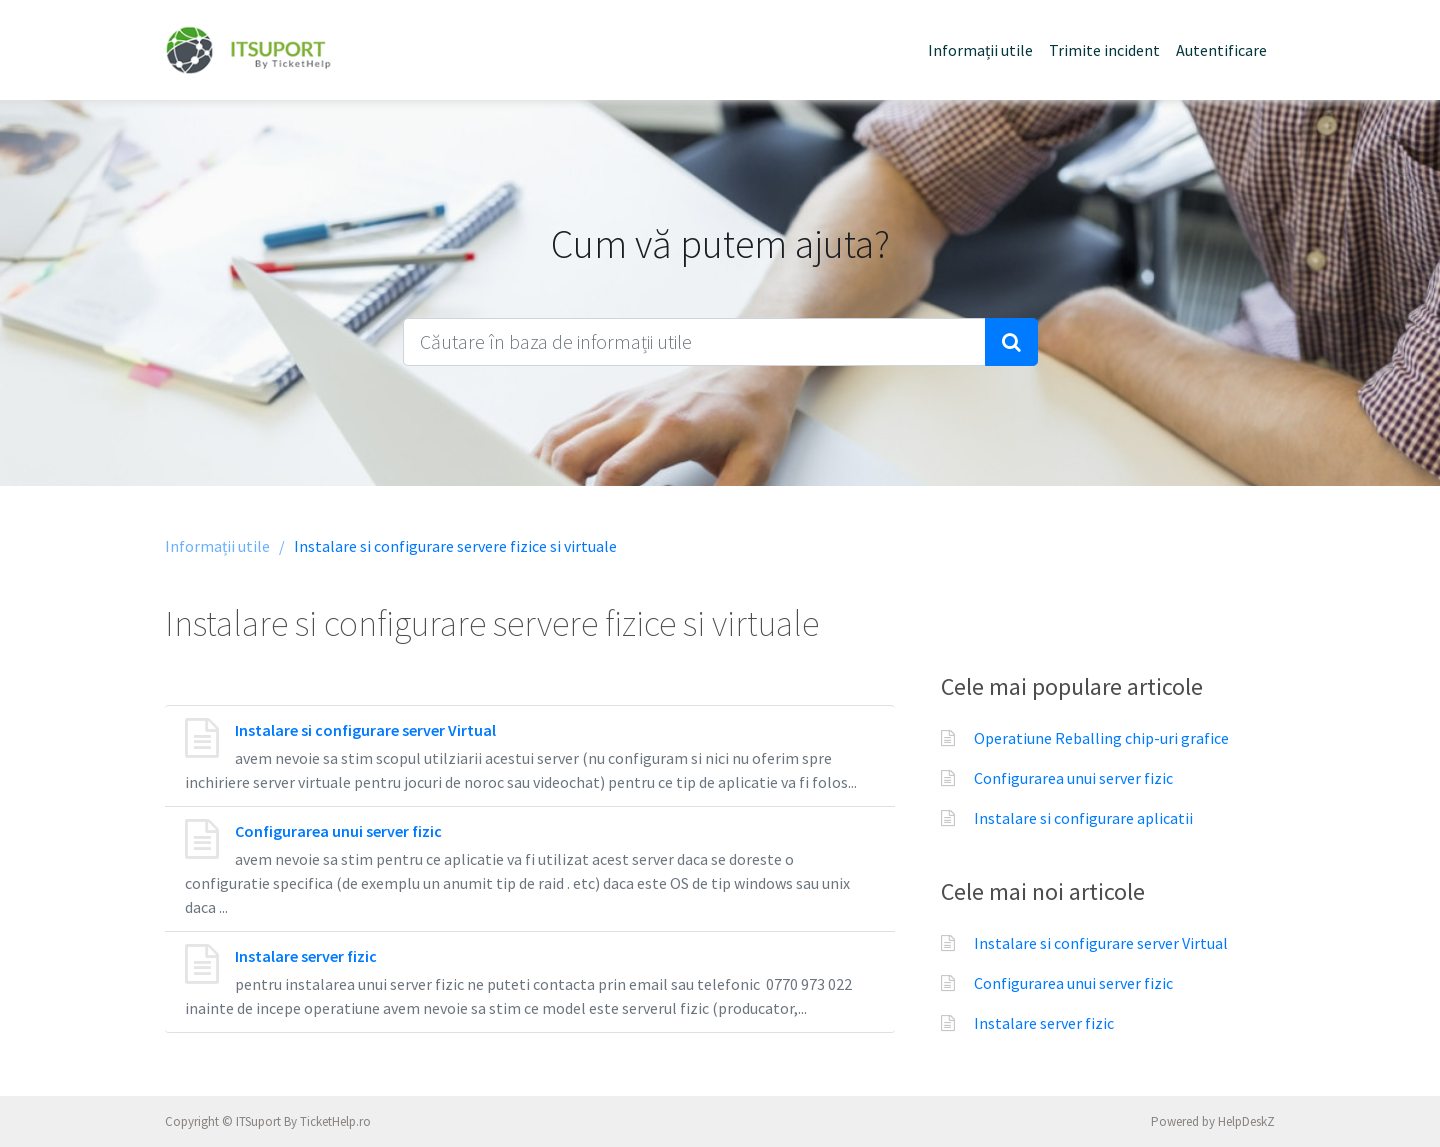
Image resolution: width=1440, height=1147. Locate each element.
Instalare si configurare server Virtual (365, 730)
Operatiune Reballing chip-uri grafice (1101, 738)
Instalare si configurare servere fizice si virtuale (455, 546)
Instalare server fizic (306, 956)
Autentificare (1221, 50)
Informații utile (980, 50)
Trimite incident (1104, 50)
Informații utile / (225, 546)
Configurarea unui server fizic (338, 831)
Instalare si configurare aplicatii (1083, 818)
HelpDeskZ (1246, 1121)
